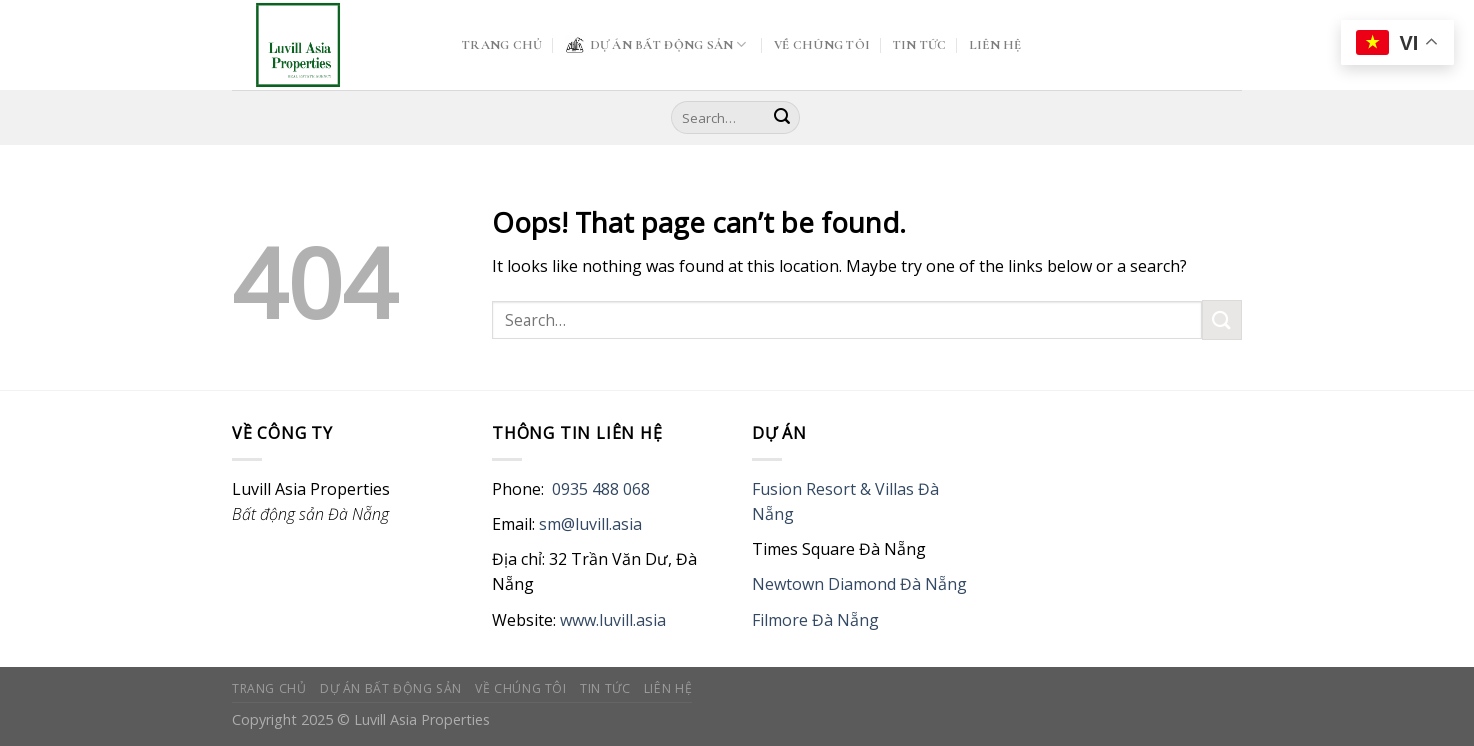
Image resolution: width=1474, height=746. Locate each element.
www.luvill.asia (613, 620)
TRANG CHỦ (502, 45)
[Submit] (782, 118)
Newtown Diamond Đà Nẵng (859, 584)
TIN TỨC (920, 45)
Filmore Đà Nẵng (815, 620)
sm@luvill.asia (590, 524)
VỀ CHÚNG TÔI (822, 45)
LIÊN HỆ (995, 45)
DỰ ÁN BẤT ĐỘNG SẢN (656, 45)
